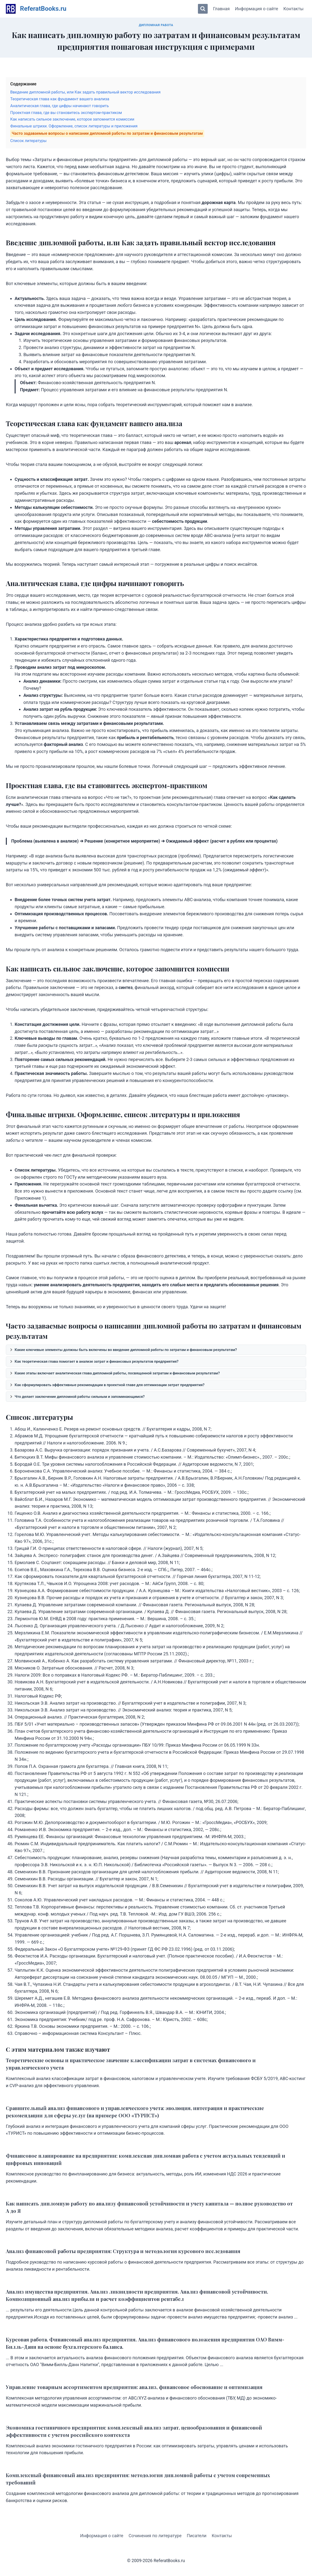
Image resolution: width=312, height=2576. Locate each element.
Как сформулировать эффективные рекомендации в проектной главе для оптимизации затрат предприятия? (110, 1385)
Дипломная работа (156, 25)
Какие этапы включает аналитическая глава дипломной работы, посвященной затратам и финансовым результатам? (117, 1373)
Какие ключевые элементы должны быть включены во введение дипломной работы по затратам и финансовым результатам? (126, 1350)
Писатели (196, 2535)
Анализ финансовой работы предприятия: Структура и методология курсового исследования (123, 2251)
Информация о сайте (256, 8)
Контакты (293, 8)
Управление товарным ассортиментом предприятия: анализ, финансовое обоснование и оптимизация (134, 2387)
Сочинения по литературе (154, 2535)
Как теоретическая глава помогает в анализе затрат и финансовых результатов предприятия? (96, 1361)
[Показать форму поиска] (203, 9)
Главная (221, 8)
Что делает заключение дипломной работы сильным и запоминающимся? (80, 1396)
